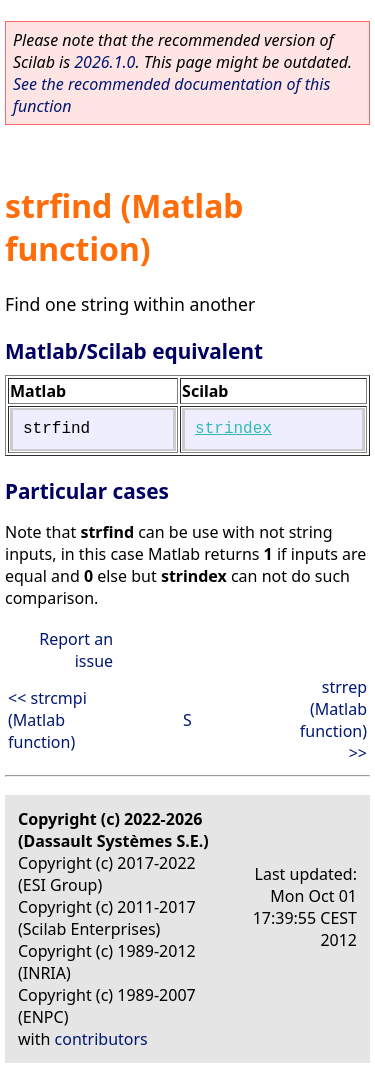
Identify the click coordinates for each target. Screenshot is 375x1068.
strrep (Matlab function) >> (333, 720)
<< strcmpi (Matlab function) (47, 720)
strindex (233, 429)
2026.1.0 (104, 62)
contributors (101, 1039)
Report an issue (76, 650)
